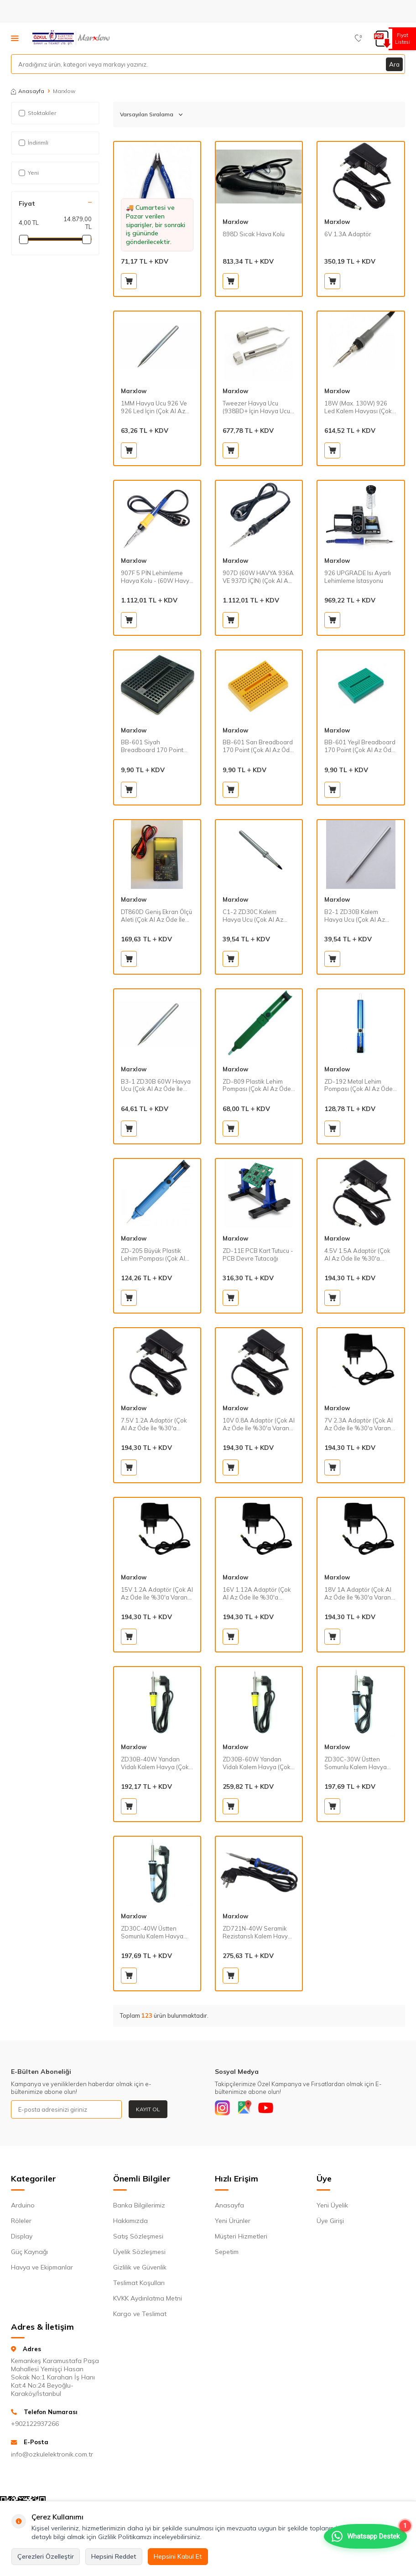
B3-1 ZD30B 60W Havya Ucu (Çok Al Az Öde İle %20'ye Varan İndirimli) (156, 1085)
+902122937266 (35, 2426)
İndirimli (33, 142)
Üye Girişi (330, 2222)
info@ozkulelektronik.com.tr (52, 2456)
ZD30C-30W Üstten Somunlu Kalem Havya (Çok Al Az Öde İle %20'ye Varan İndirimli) (356, 1763)
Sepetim (227, 2253)
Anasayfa (27, 91)
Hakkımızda (130, 2222)
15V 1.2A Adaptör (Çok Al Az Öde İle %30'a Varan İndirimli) (157, 1593)
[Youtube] (274, 2109)
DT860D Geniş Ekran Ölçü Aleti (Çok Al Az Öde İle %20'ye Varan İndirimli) (156, 916)
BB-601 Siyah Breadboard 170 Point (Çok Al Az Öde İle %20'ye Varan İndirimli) (153, 746)
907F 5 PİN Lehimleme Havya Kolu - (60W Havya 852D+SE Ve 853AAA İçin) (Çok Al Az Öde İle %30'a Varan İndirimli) (157, 577)
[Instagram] (224, 2109)
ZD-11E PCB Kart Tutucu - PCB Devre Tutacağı (258, 1254)
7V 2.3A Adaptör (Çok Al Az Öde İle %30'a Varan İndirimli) (358, 1424)
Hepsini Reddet (113, 2556)
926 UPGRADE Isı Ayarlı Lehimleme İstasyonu (357, 576)
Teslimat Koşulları (139, 2284)
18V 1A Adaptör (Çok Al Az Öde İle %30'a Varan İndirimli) (357, 1593)
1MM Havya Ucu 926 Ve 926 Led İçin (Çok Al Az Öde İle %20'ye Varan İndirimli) (154, 407)
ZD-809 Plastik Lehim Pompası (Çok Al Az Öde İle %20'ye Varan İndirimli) (259, 1085)
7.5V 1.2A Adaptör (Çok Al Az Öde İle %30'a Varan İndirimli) (154, 1424)
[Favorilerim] (359, 38)
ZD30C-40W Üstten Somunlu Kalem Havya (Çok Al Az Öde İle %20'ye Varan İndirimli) (153, 1932)
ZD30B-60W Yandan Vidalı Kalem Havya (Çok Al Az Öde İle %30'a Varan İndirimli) (257, 1763)
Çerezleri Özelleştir (45, 2556)
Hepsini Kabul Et (178, 2556)
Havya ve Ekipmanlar (42, 2269)
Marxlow (235, 221)
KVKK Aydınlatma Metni (147, 2300)
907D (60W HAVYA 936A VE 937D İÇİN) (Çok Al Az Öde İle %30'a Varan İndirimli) (258, 577)
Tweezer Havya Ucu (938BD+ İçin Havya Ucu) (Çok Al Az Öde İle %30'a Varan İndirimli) (257, 407)
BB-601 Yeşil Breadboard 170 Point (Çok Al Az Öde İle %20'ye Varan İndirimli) (360, 746)
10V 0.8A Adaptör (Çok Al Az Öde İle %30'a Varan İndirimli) (259, 1424)
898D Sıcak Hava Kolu (254, 234)
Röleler (21, 2222)
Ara (394, 64)
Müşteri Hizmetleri (241, 2238)
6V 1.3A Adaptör (347, 234)
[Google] (249, 2109)
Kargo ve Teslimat (139, 2315)
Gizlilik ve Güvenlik (139, 2269)
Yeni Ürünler (232, 2222)
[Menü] (15, 38)
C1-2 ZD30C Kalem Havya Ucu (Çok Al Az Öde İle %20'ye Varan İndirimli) (253, 916)
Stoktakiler (37, 112)
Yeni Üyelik (332, 2207)
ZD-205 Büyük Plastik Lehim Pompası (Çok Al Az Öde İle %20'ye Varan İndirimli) (156, 1254)
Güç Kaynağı (29, 2253)
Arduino (23, 2207)
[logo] (71, 38)
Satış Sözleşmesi (138, 2238)
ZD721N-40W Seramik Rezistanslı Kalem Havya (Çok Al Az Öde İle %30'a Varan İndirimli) (257, 1932)
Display (21, 2238)
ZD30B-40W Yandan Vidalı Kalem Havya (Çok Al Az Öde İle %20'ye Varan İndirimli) (155, 1763)
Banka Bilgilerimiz (139, 2207)
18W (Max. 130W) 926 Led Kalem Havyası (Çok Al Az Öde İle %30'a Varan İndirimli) (358, 407)
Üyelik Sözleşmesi (139, 2253)
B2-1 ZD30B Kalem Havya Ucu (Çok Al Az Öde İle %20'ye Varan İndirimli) (354, 916)
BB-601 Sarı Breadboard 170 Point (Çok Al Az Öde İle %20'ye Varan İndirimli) (259, 746)
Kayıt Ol (148, 2109)
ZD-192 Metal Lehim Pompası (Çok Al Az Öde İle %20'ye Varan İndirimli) (360, 1085)
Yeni (29, 172)
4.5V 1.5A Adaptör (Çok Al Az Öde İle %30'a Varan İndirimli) (357, 1254)
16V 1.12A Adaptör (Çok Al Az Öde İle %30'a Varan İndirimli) (257, 1593)
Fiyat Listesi (401, 38)
